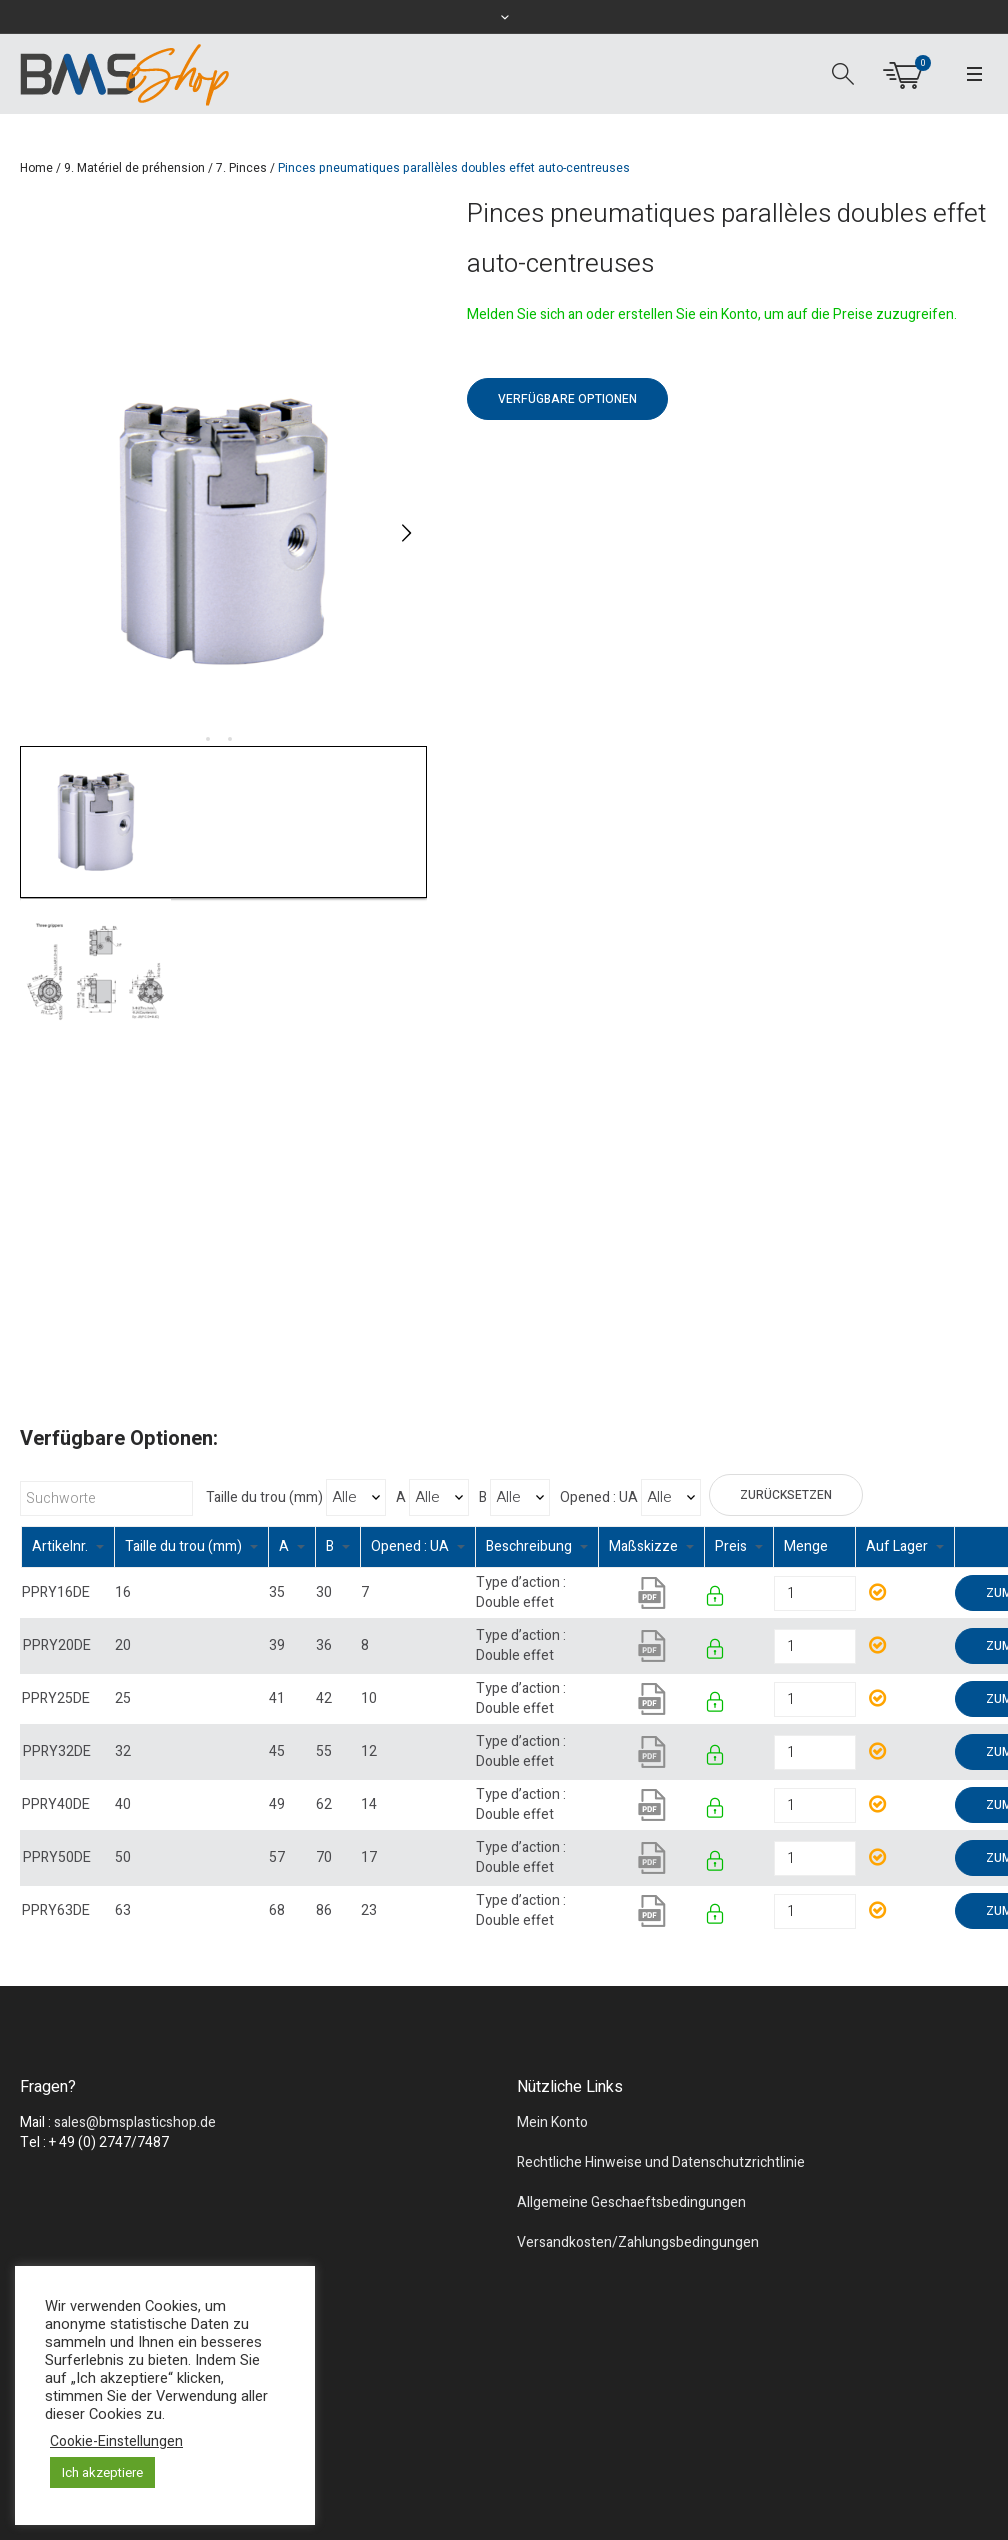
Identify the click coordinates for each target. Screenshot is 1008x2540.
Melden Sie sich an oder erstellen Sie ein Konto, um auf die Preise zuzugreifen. (712, 314)
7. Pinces (241, 168)
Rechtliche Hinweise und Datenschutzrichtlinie (661, 2162)
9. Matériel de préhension (134, 168)
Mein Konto (552, 2122)
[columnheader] (68, 1547)
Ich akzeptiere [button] (102, 2472)
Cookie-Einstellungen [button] (116, 2442)
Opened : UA (599, 1498)
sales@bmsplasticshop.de (135, 2122)
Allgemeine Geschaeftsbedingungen (631, 2202)
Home (36, 168)
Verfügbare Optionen (567, 399)
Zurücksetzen (786, 1495)
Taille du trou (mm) (264, 1498)
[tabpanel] (223, 532)
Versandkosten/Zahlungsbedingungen (638, 2242)
